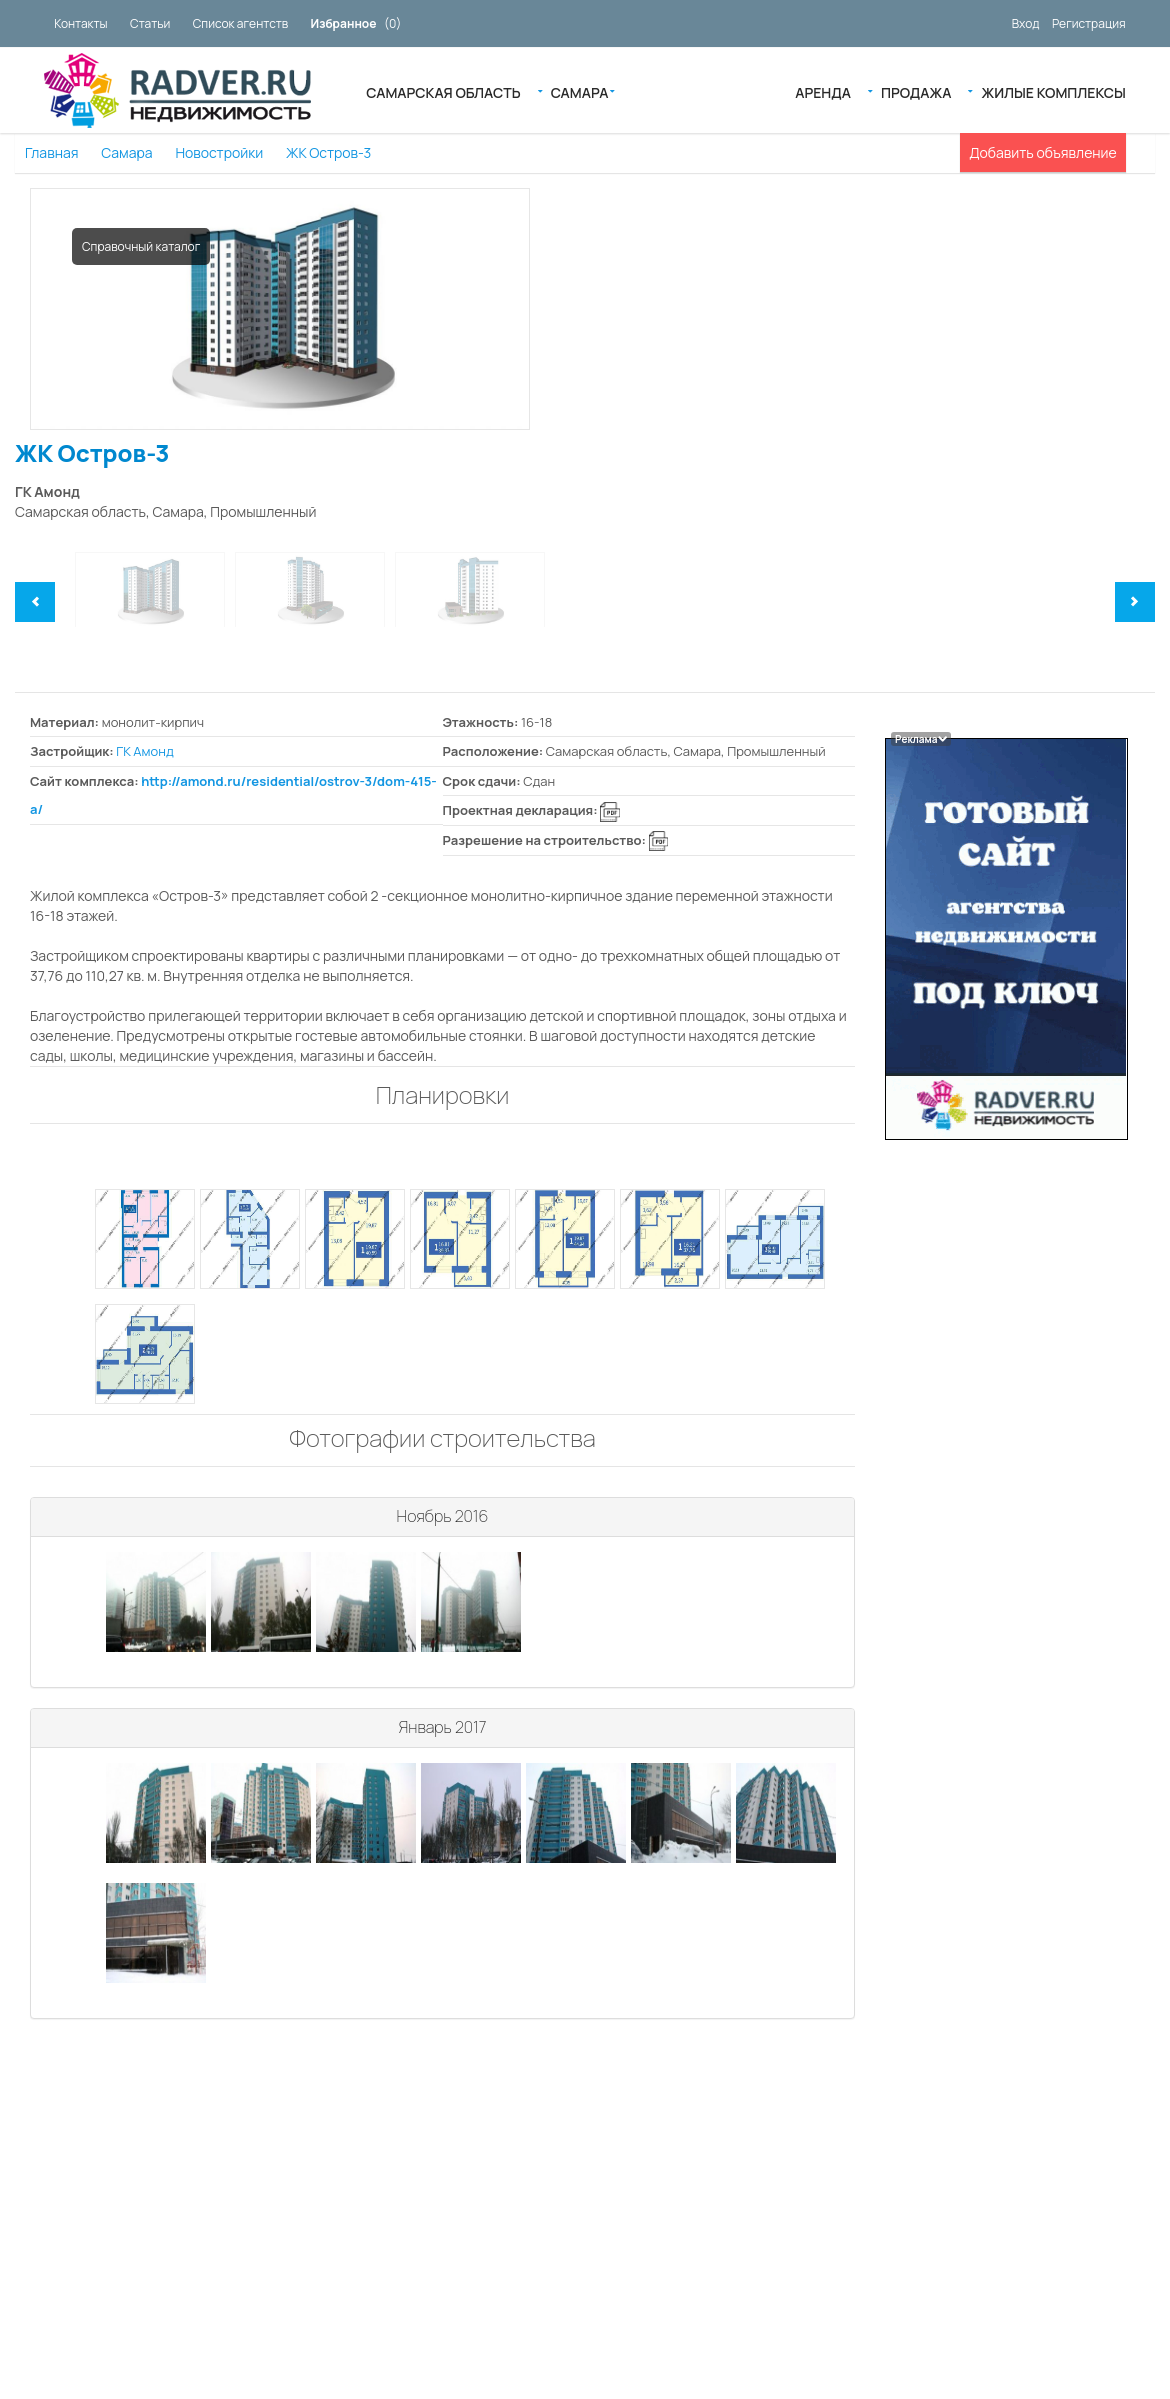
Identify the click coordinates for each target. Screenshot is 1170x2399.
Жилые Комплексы (1053, 91)
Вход (1026, 23)
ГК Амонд (144, 751)
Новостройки (219, 152)
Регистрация (1089, 23)
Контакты (80, 23)
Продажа (916, 91)
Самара (580, 91)
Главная (51, 152)
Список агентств (240, 23)
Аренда (823, 91)
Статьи (150, 23)
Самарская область (443, 91)
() (356, 23)
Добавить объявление (1043, 152)
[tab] (442, 1517)
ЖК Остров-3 (328, 152)
